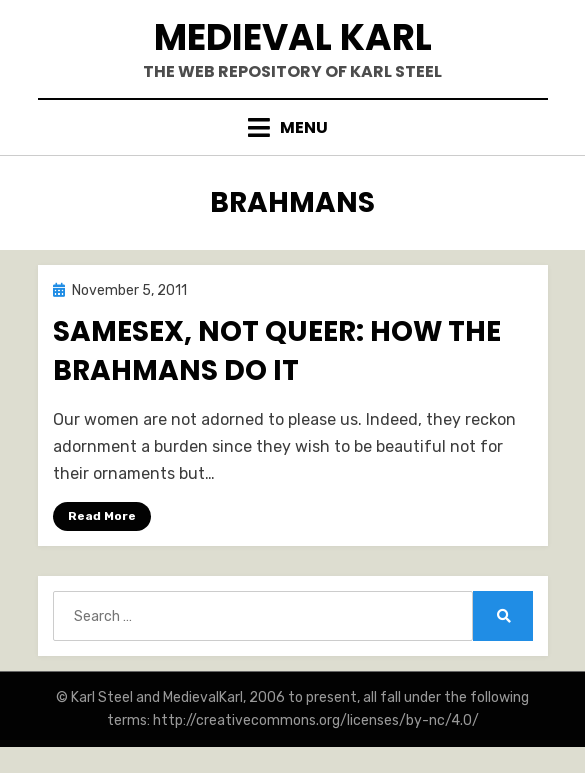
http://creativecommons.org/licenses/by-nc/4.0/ (316, 720)
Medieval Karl (293, 37)
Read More (102, 516)
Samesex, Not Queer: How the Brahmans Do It (277, 351)
